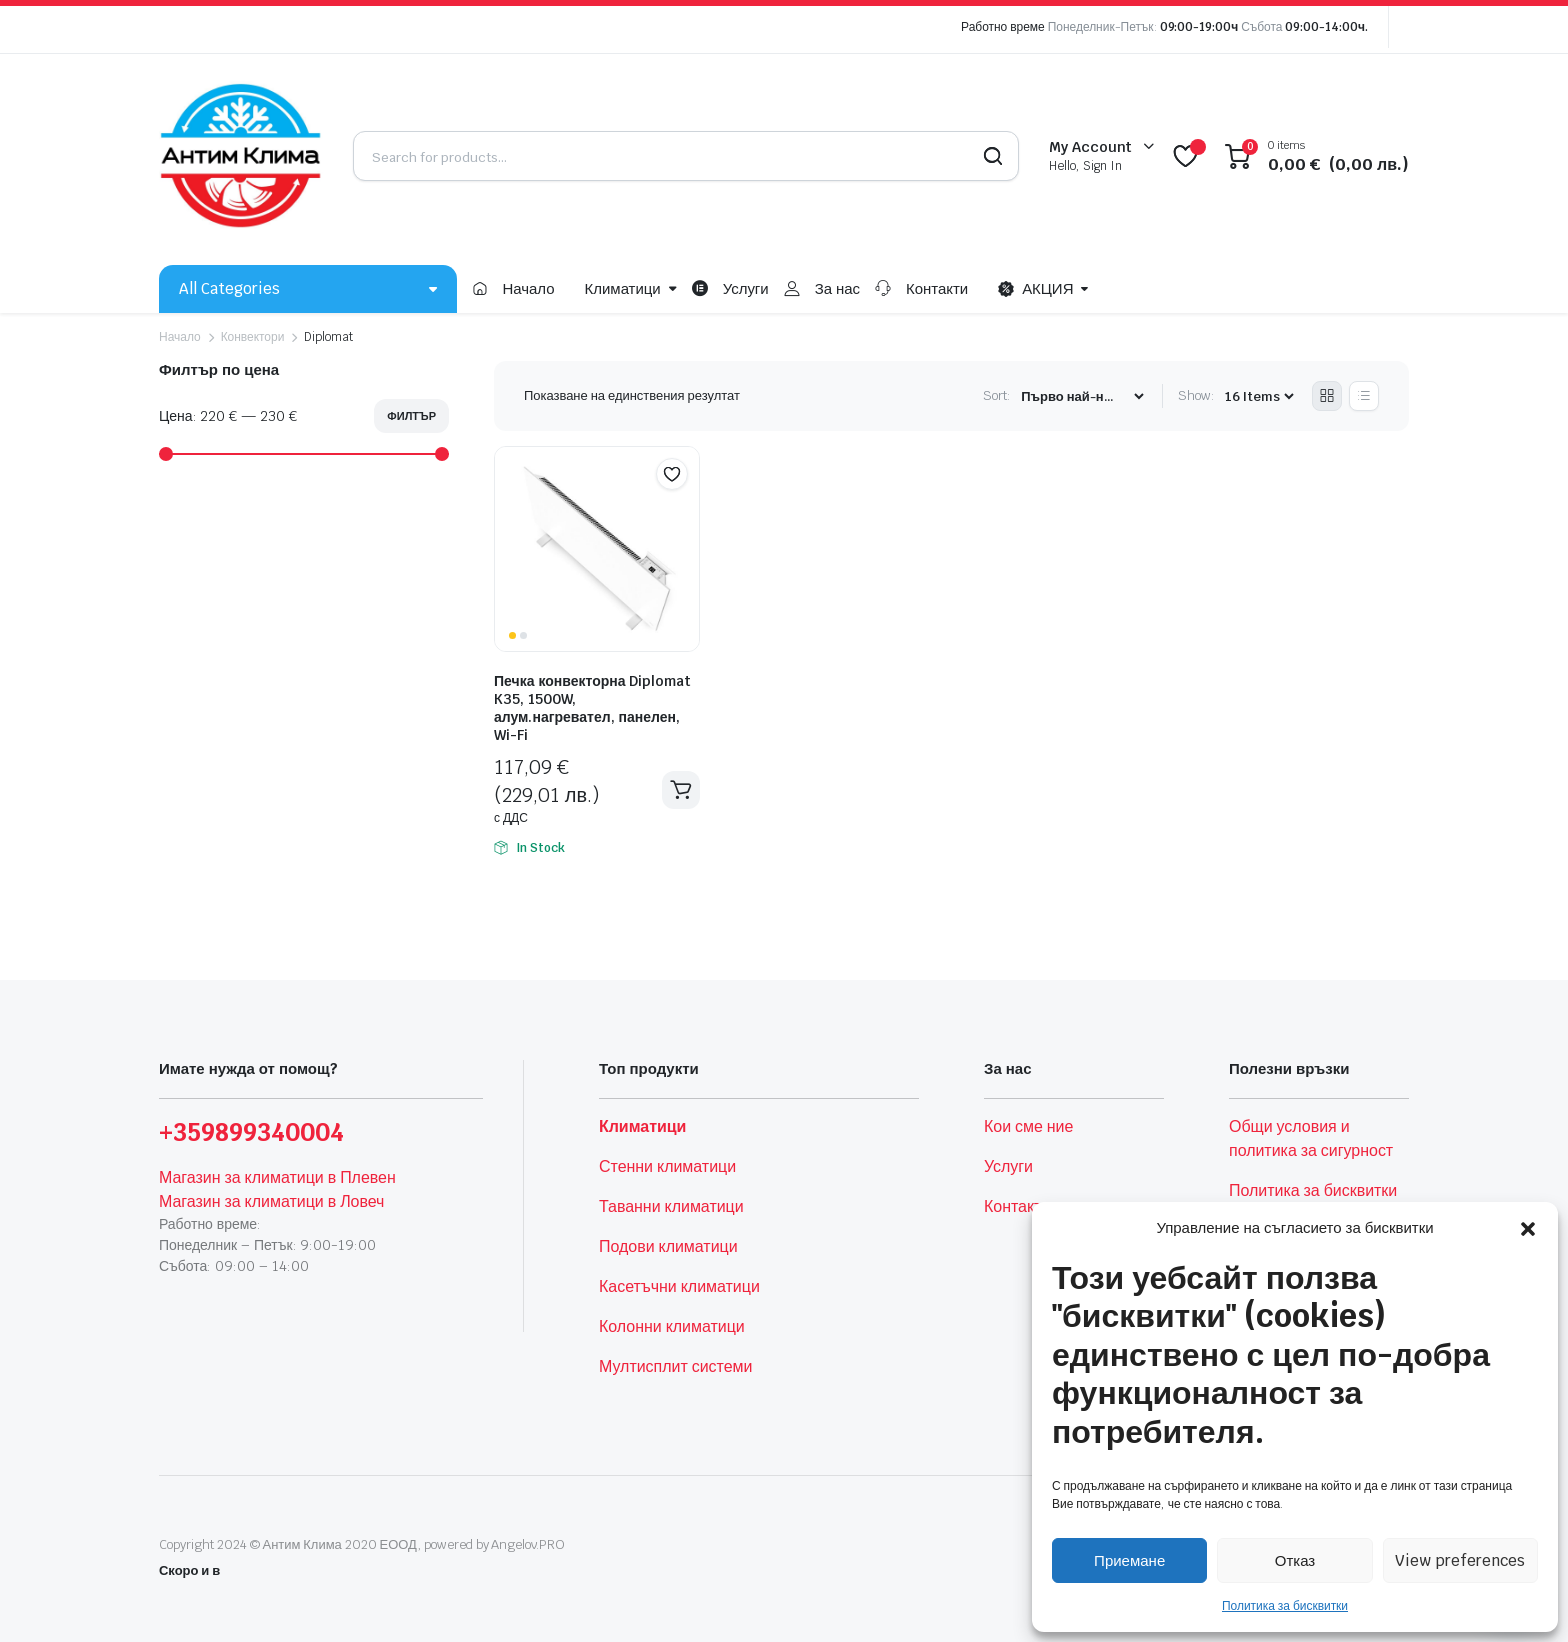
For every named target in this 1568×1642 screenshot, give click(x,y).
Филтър (411, 416)
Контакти (937, 288)
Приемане (1129, 1560)
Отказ (1295, 1560)
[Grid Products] (1327, 396)
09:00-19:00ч (1199, 27)
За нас (837, 288)
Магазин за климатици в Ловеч (271, 1201)
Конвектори (253, 337)
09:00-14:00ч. (1326, 27)
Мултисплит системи (675, 1366)
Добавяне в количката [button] (681, 790)
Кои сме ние (1028, 1126)
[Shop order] (1082, 396)
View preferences (1460, 1560)
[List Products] (1364, 396)
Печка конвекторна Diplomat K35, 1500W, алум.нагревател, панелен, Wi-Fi (592, 708)
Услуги (746, 288)
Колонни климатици (672, 1326)
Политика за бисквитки (1285, 1606)
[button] (1528, 1228)
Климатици (623, 288)
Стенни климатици (667, 1166)
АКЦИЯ (1035, 289)
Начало (528, 288)
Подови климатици (668, 1246)
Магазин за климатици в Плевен (277, 1177)
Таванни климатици (671, 1206)
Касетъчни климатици (679, 1286)
